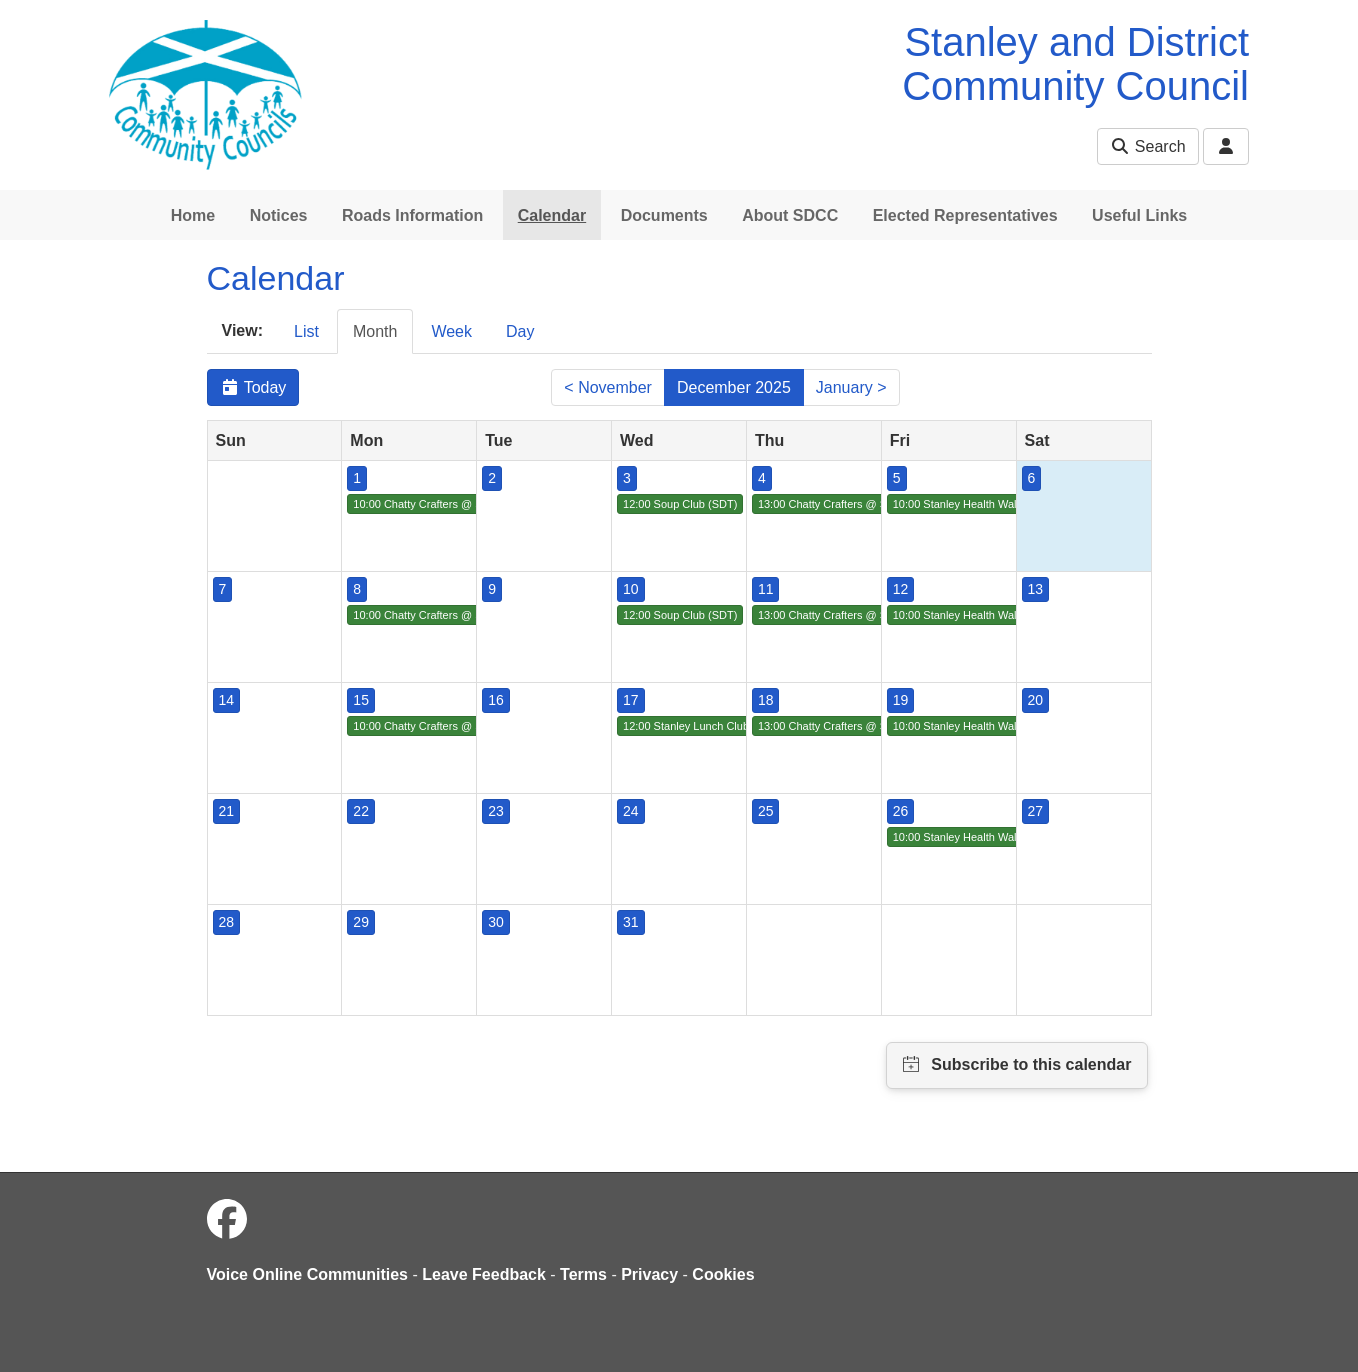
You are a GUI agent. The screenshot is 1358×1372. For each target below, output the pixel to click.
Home (193, 215)
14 (227, 700)
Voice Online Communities (308, 1274)
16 (496, 700)
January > (851, 387)
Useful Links (1139, 215)
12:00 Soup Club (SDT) (680, 504)
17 (631, 700)
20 (1036, 700)
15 (361, 700)
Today (253, 387)
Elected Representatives (965, 215)
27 (1036, 811)
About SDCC (790, 215)
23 (496, 811)
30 (496, 922)
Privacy (649, 1274)
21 (227, 811)
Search (1147, 146)
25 (766, 811)
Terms (583, 1274)
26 (901, 811)
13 (1036, 589)
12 (901, 589)
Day (520, 331)
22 (361, 811)
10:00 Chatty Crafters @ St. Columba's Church (467, 504)
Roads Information (412, 215)
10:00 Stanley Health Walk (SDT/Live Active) (1001, 504)
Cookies (723, 1274)
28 (227, 922)
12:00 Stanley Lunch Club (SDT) (702, 726)
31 (631, 922)
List (306, 331)
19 (901, 700)
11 (766, 589)
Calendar (552, 215)
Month (375, 331)
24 (631, 811)
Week (451, 331)
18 (766, 700)
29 (361, 922)
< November (608, 387)
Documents (664, 215)
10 (631, 589)
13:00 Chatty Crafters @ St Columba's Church (870, 504)
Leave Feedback (484, 1274)
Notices (279, 215)
